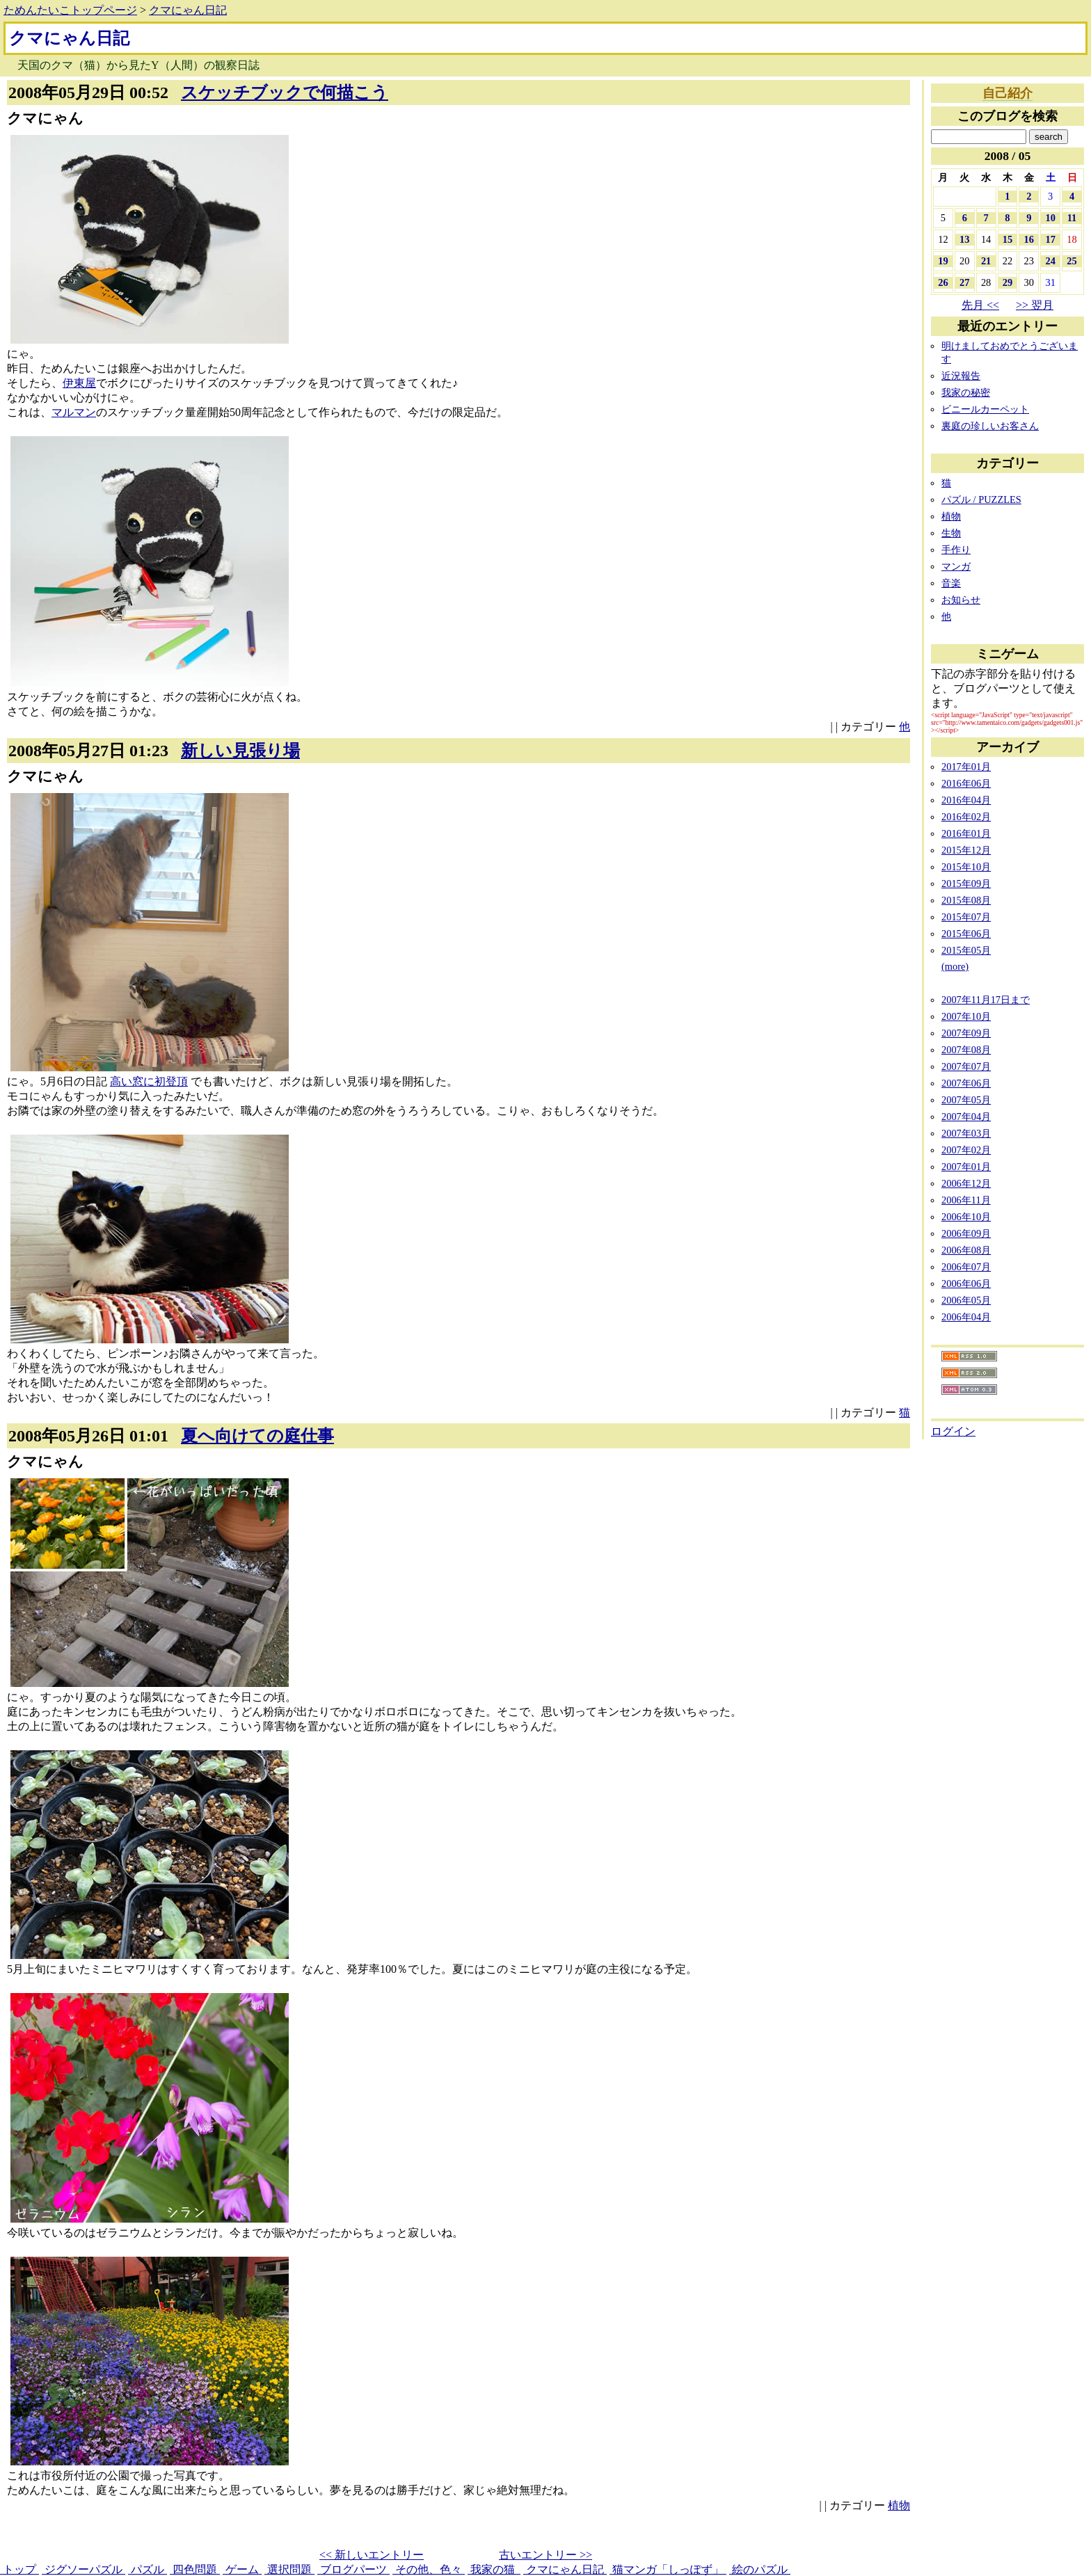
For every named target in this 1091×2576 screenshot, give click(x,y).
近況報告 (960, 375)
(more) (955, 966)
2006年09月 (966, 1233)
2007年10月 (966, 1016)
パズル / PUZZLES (981, 499)
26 (943, 282)
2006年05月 (966, 1300)
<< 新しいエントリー (371, 2555)
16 (1029, 239)
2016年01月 (966, 833)
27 (964, 282)
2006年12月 (966, 1183)
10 (1050, 217)
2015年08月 (966, 900)
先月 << (980, 305)
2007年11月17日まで (985, 999)
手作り (956, 549)
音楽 (951, 583)
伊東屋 (79, 383)
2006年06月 (966, 1283)
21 (986, 260)
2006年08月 (966, 1250)
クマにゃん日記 (188, 10)
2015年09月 (966, 883)
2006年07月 (966, 1266)
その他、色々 (428, 2569)
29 (1007, 282)
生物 (951, 532)
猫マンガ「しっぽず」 (668, 2569)
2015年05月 (966, 950)
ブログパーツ (353, 2569)
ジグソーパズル (83, 2569)
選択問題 (289, 2569)
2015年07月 (966, 916)
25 (1071, 260)
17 (1050, 239)
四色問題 (195, 2569)
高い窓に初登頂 (149, 1081)
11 (1072, 217)
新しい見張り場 (240, 751)
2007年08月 (966, 1049)
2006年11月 (966, 1200)
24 (1050, 260)
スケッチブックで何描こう (284, 92)
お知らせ (960, 599)
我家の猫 (494, 2569)
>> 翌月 (1034, 305)
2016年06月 (966, 783)
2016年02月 (966, 816)
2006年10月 (966, 1216)
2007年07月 (966, 1066)
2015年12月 (966, 850)
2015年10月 (966, 866)
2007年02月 (966, 1149)
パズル (147, 2569)
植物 (899, 2505)
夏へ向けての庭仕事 (257, 1436)
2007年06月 (966, 1083)
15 (1007, 239)
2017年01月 (966, 766)
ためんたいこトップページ (70, 10)
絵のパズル (759, 2569)
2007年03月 (966, 1133)
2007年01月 (966, 1166)
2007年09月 (966, 1033)
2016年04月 (966, 800)
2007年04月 (966, 1116)
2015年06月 (966, 933)
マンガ (956, 566)
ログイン (953, 1431)
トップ (19, 2569)
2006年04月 (966, 1316)
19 (943, 260)
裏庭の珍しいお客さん (990, 425)
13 (964, 239)
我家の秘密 (965, 392)
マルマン (73, 412)
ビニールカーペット (985, 409)
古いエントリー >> (545, 2555)
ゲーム (242, 2569)
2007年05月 (966, 1099)
